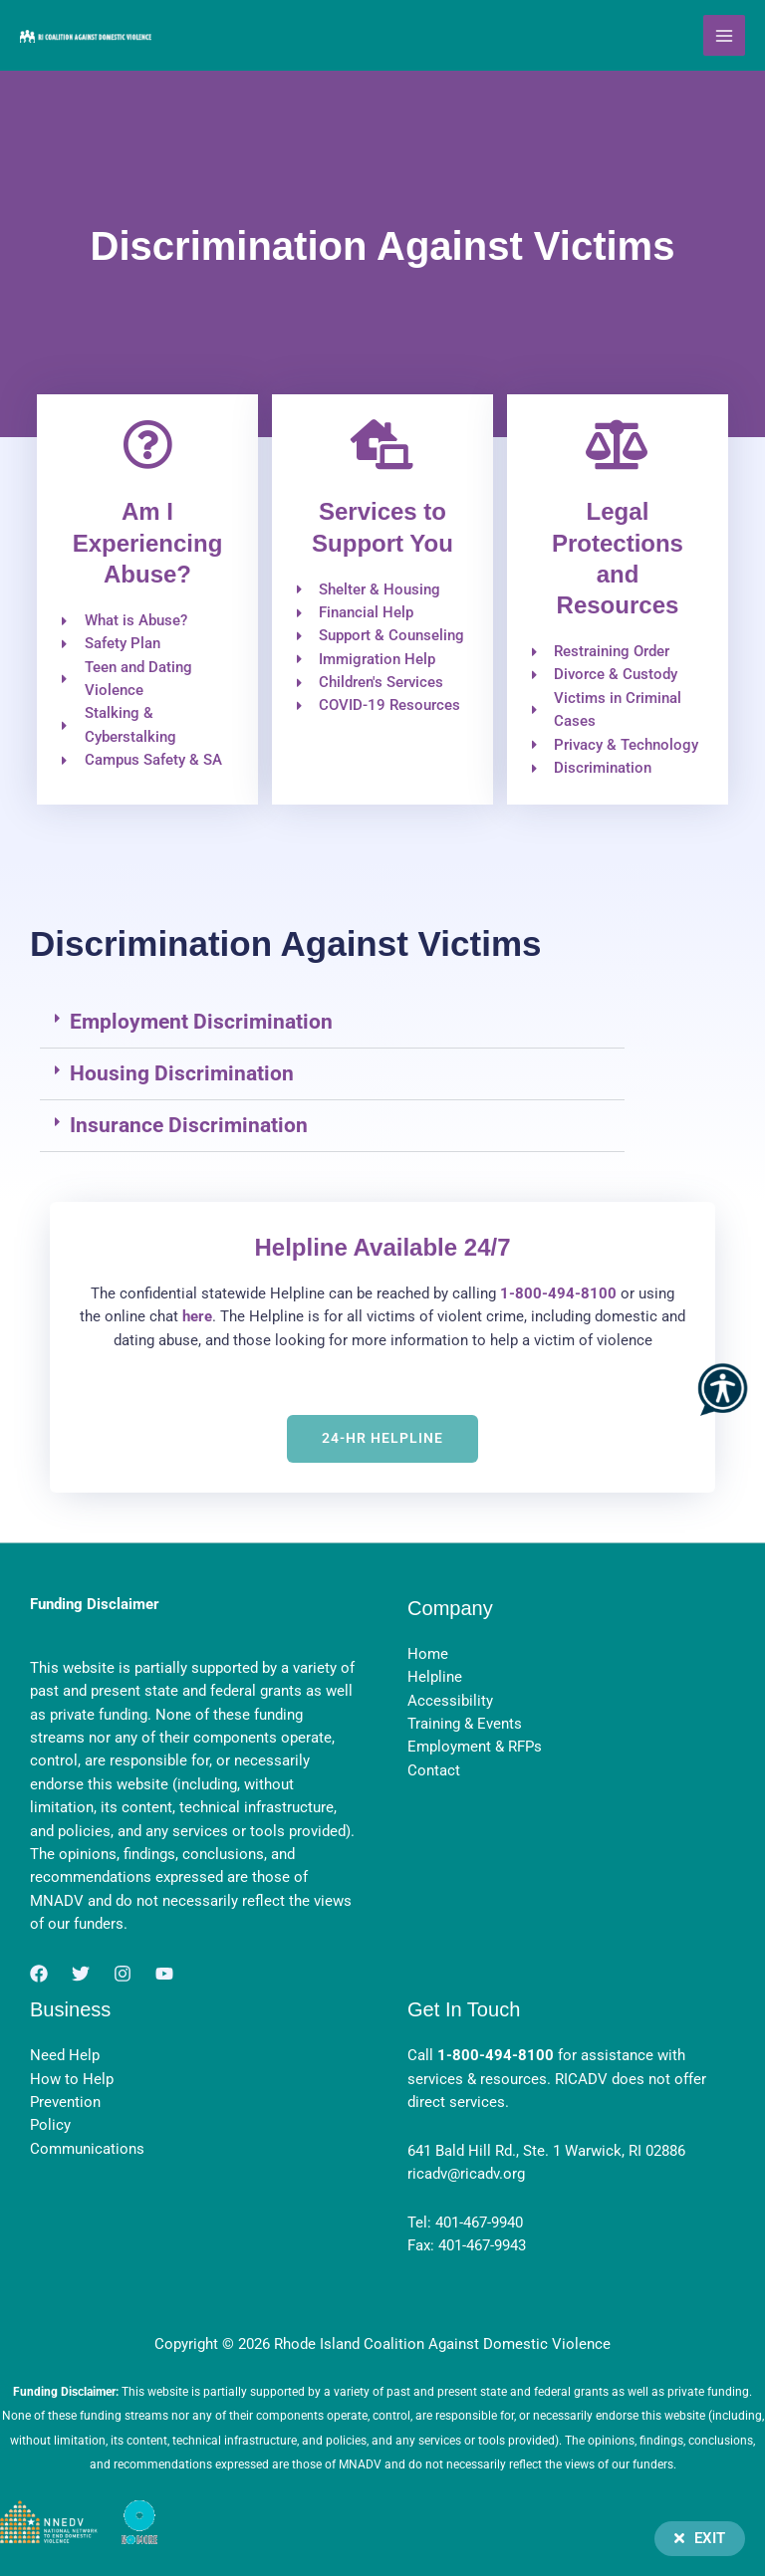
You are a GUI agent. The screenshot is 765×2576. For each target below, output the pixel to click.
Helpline (434, 1677)
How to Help (72, 2079)
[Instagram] (122, 1974)
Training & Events (464, 1724)
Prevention (65, 2102)
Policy (50, 2125)
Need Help (65, 2055)
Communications (87, 2149)
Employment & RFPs (474, 1747)
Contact (433, 1770)
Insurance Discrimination (189, 1125)
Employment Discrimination (201, 1022)
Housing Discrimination (182, 1073)
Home (427, 1654)
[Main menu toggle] (724, 36)
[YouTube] (164, 1974)
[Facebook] (39, 1974)
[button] (332, 1023)
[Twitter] (81, 1974)
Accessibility (450, 1701)
